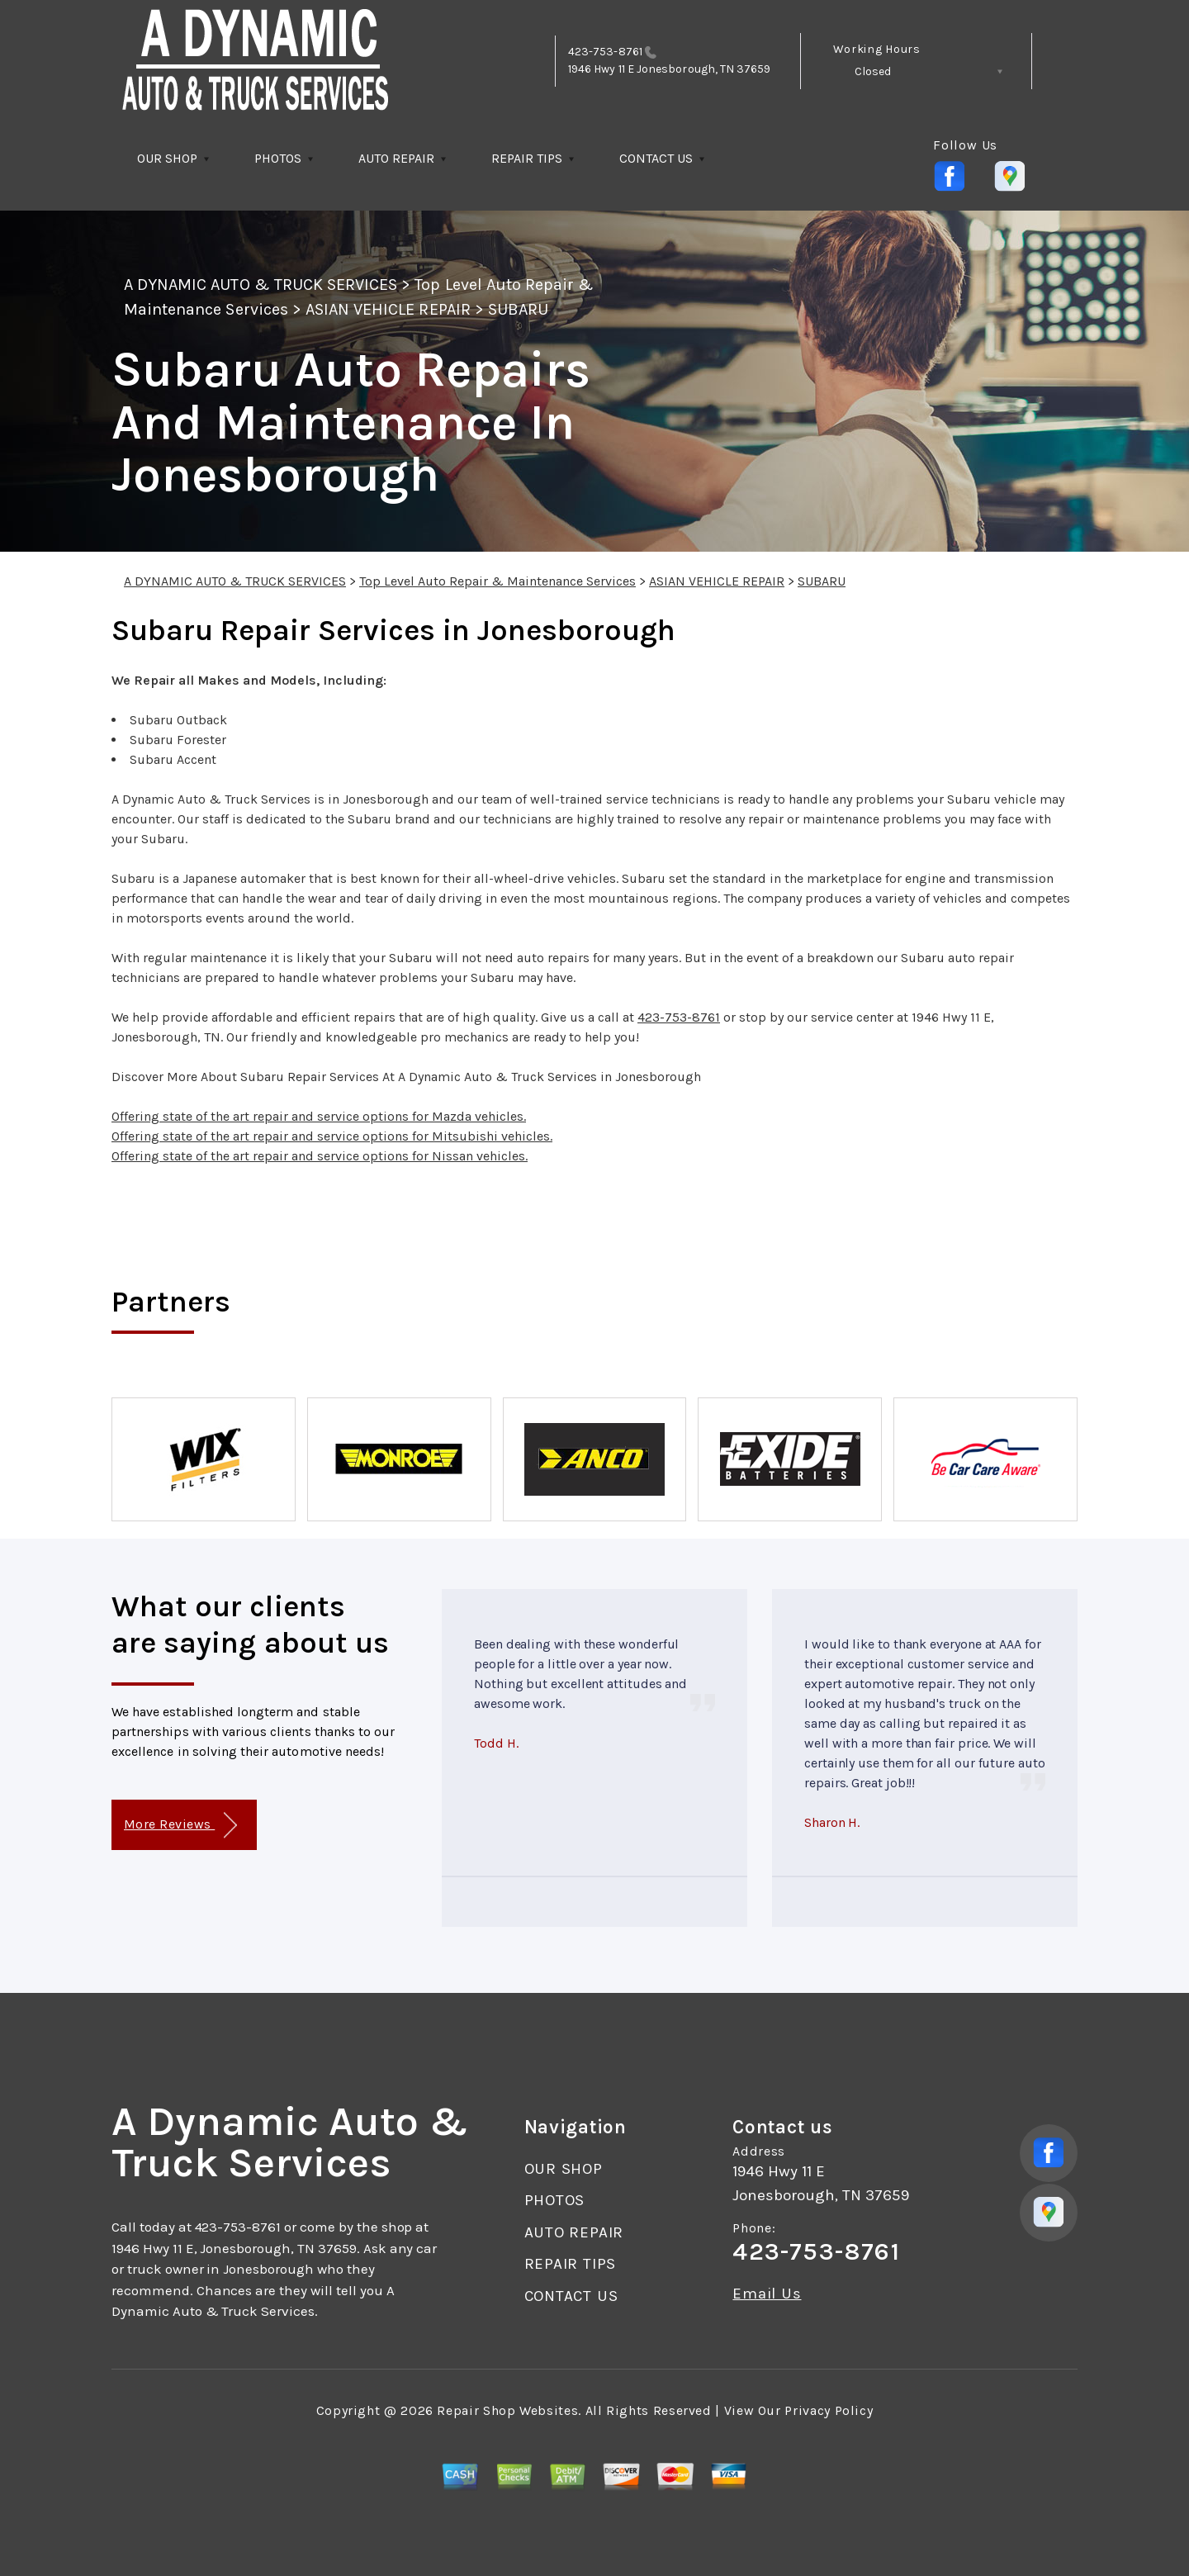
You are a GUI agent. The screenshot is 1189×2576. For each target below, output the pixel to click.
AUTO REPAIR (396, 158)
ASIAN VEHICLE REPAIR (388, 309)
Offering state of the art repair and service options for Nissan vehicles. (319, 1156)
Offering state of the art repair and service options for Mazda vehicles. (318, 1116)
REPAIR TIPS (526, 158)
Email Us (766, 2294)
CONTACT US (656, 158)
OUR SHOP (167, 158)
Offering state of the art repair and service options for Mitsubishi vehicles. (331, 1136)
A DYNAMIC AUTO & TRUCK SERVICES (260, 284)
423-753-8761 (605, 52)
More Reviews (180, 1825)
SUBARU (518, 309)
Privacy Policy (828, 2410)
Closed (873, 71)
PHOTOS (277, 158)
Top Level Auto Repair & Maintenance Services (497, 581)
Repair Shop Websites (507, 2410)
